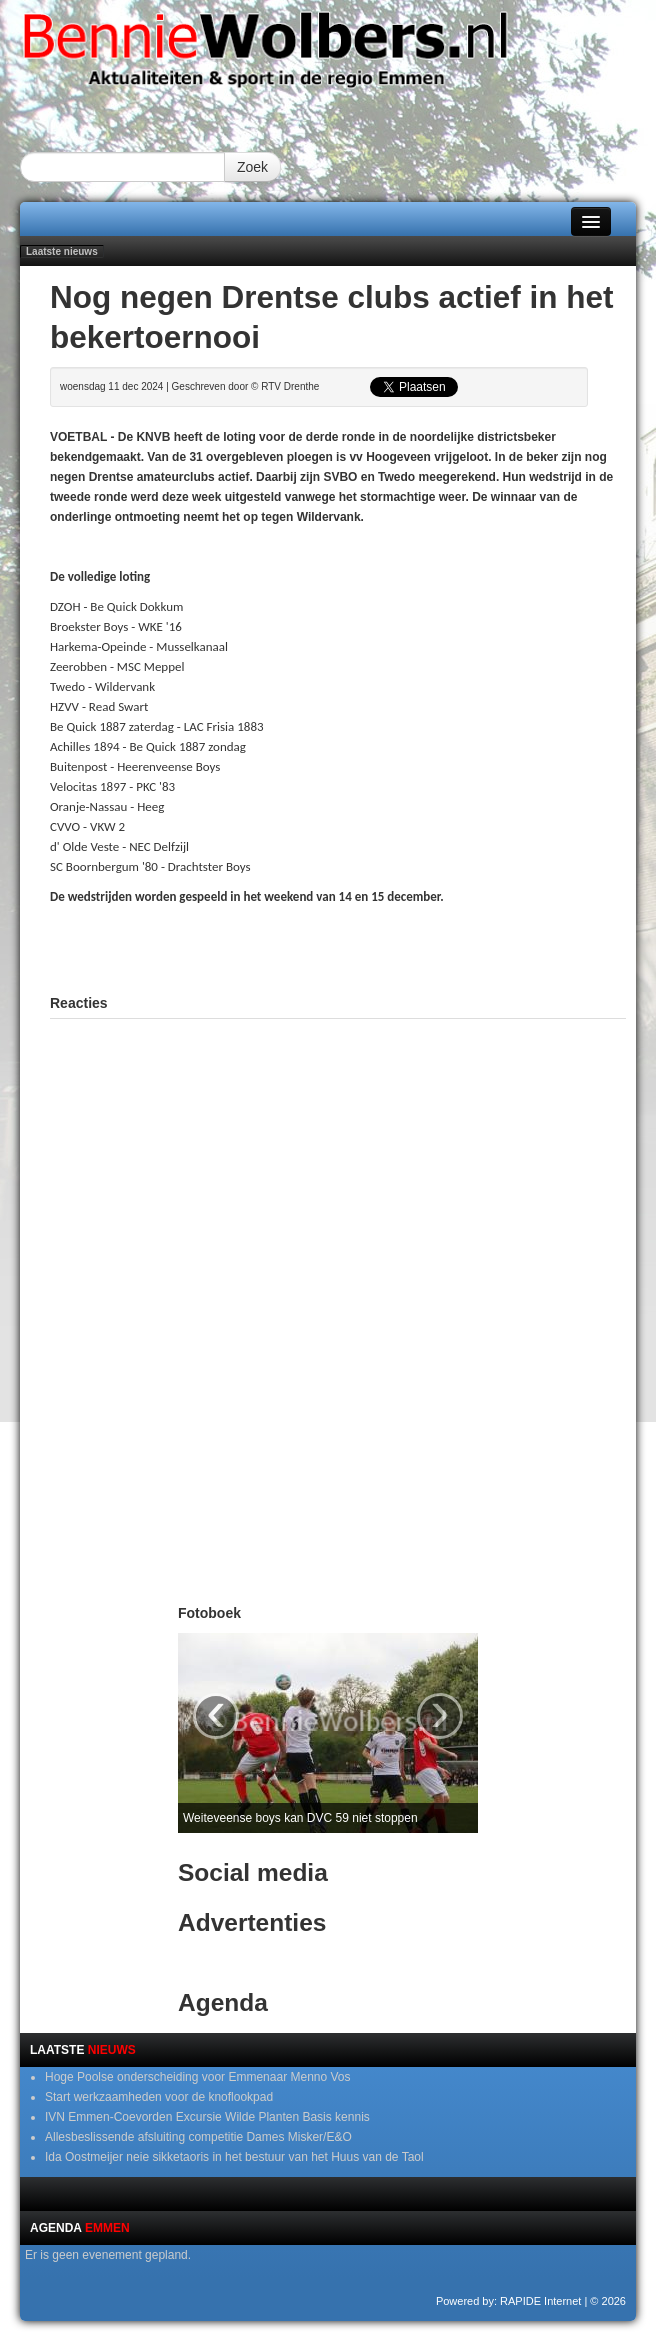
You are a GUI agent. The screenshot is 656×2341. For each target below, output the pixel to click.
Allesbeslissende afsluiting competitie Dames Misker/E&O (198, 2137)
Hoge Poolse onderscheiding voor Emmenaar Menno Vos (198, 2077)
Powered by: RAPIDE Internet (509, 2301)
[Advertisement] (338, 947)
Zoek (252, 167)
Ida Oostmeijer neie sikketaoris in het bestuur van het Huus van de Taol (234, 2157)
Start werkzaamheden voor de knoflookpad (159, 2097)
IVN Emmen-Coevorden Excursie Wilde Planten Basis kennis (207, 2117)
